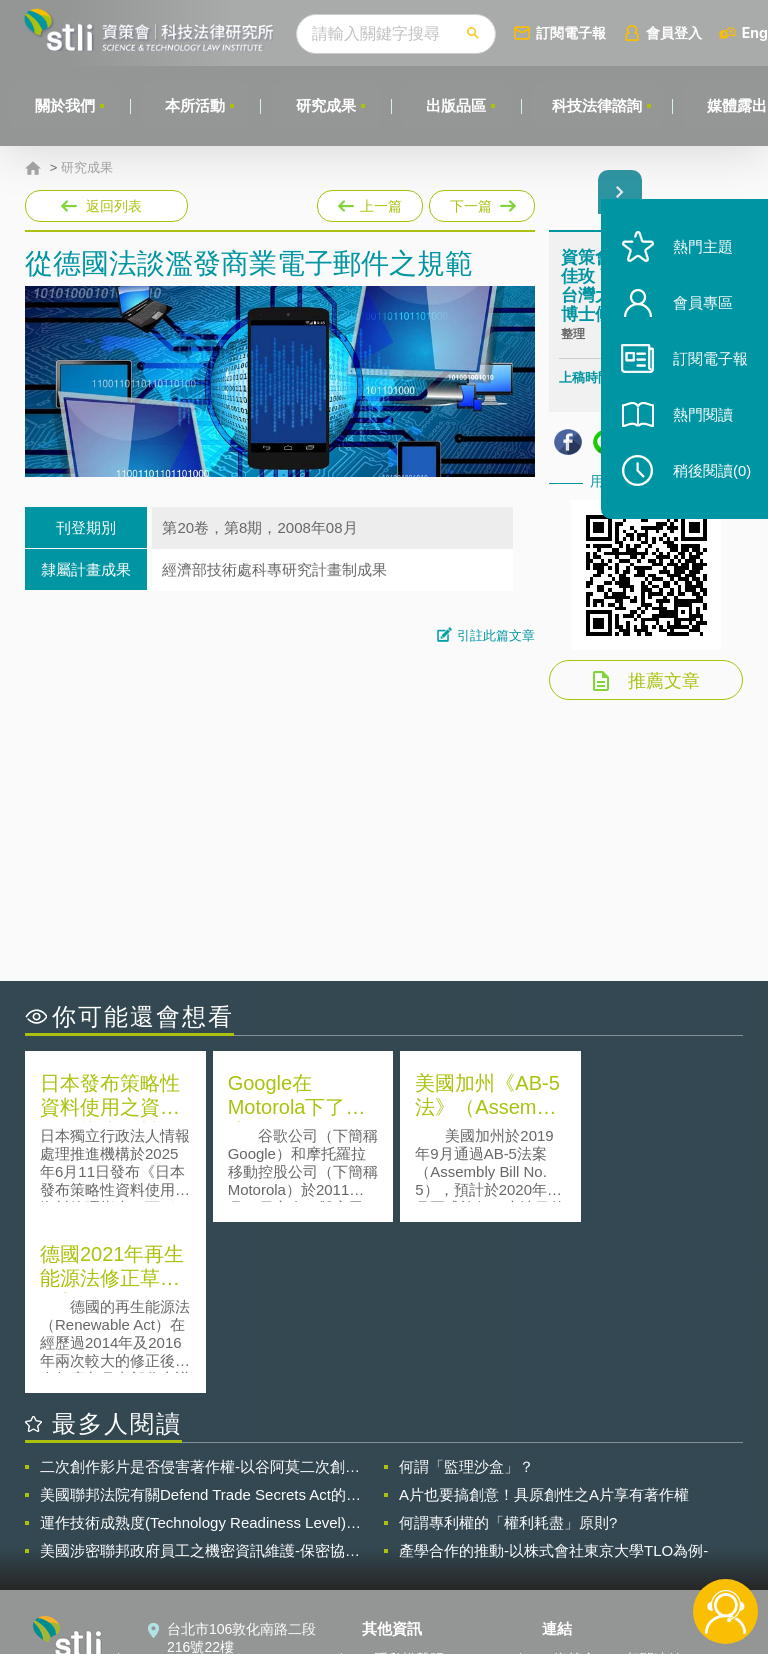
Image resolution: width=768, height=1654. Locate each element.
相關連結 (654, 1488)
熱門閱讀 (700, 420)
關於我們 (65, 105)
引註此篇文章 (496, 635)
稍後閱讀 (709, 476)
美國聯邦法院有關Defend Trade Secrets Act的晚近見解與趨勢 (200, 1324)
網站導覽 (402, 1572)
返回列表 (114, 206)
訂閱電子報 (574, 32)
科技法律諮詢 (599, 105)
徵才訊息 (402, 1516)
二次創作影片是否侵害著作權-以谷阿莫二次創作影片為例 (200, 1296)
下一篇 (480, 202)
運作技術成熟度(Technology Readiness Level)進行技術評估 (200, 1352)
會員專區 (700, 308)
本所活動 (196, 105)
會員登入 (677, 32)
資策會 (575, 1488)
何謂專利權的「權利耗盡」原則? (508, 1351)
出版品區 (458, 105)
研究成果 (327, 105)
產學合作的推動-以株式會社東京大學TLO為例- (553, 1379)
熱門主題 (700, 252)
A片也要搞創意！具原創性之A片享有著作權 (544, 1323)
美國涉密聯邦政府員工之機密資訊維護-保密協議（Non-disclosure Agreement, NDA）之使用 (200, 1380)
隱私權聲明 (409, 1488)
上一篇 (370, 202)
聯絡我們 (402, 1544)
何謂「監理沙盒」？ (466, 1295)
